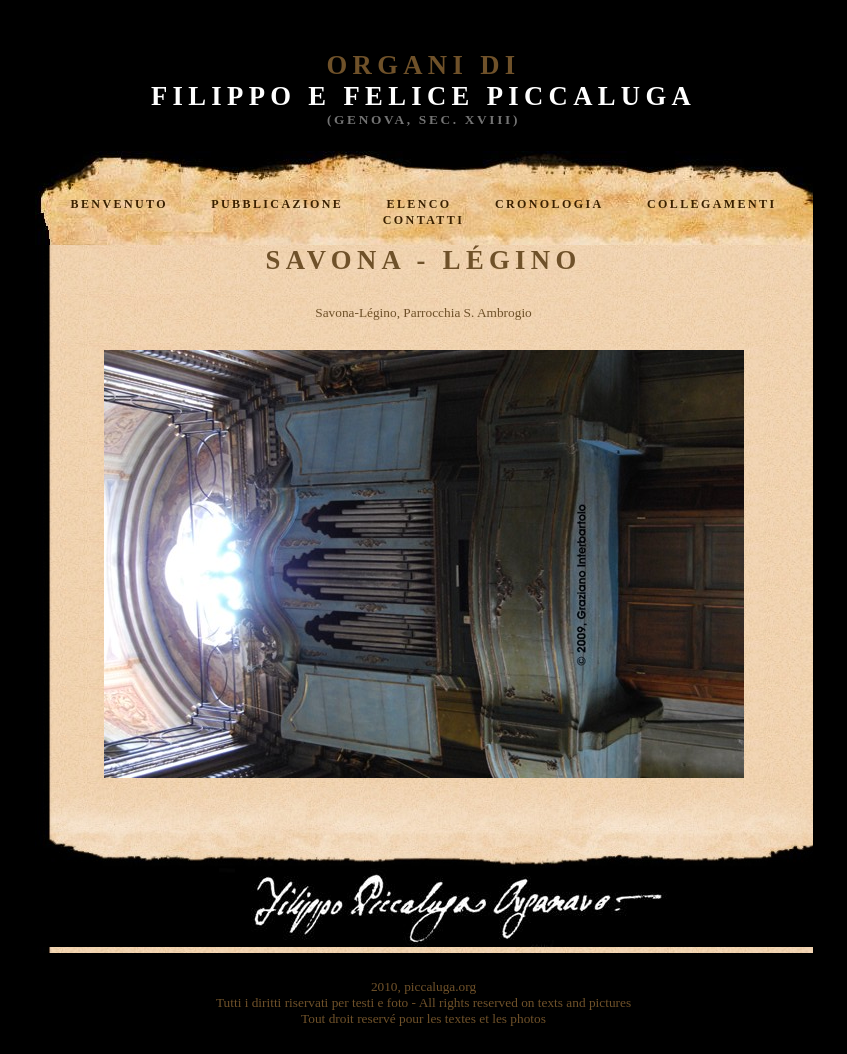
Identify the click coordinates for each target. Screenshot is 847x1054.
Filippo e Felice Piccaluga (423, 96)
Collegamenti (711, 204)
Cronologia (549, 204)
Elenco (419, 204)
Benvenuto (119, 204)
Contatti (423, 220)
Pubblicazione (277, 204)
